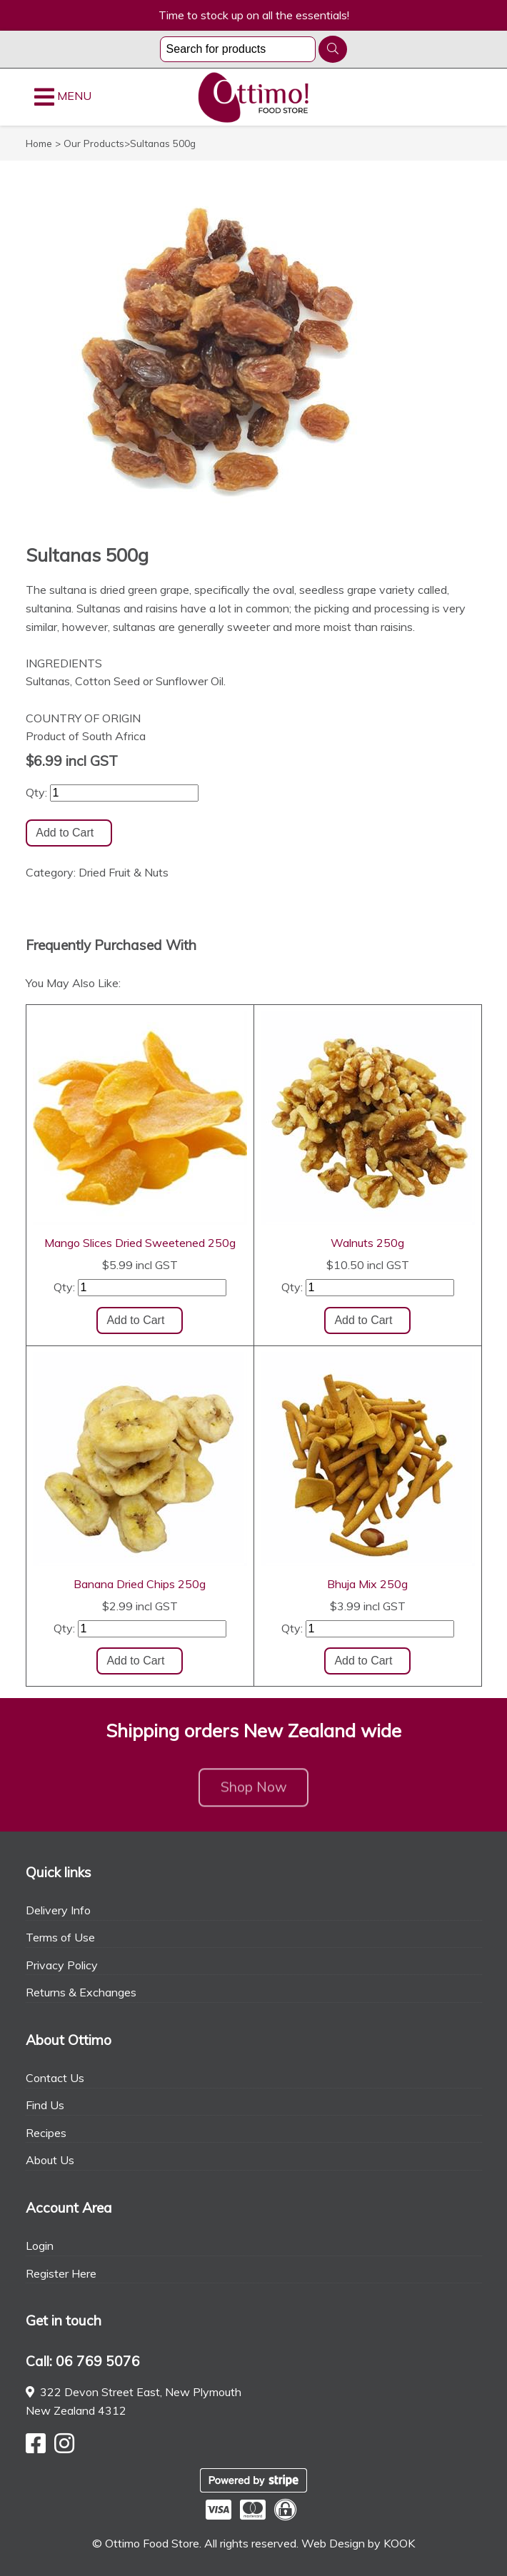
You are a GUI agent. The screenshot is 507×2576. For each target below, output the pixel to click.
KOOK (399, 2543)
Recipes (46, 2133)
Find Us (45, 2105)
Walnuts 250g (367, 1243)
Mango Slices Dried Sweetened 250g (140, 1243)
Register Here (61, 2273)
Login (40, 2245)
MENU (62, 97)
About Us (50, 2160)
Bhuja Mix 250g (367, 1584)
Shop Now (254, 1792)
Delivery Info (58, 1910)
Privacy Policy (62, 1965)
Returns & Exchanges (81, 1992)
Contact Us (55, 2078)
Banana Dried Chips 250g (140, 1584)
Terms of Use (60, 1937)
